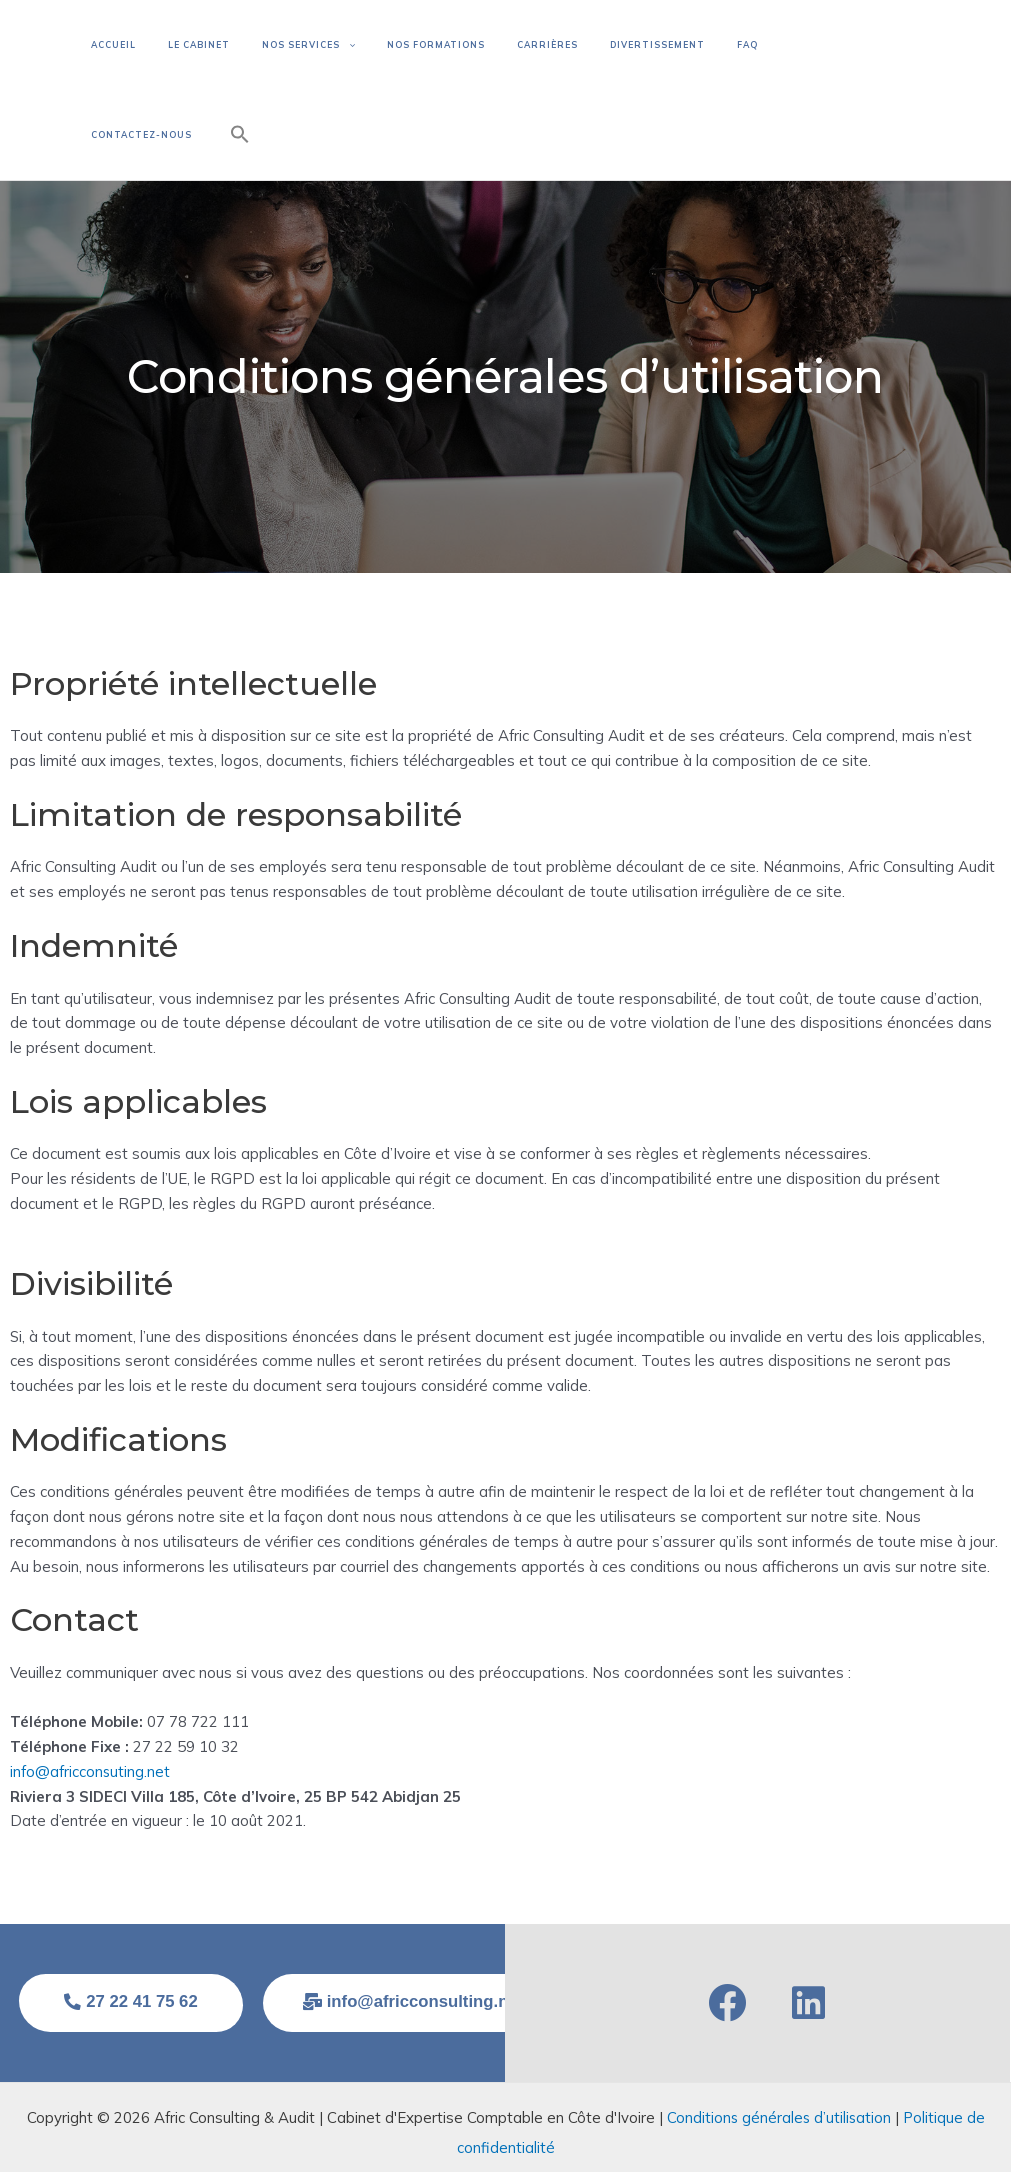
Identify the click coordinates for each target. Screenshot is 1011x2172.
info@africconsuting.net (90, 1739)
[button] (897, 74)
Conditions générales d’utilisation (778, 2086)
